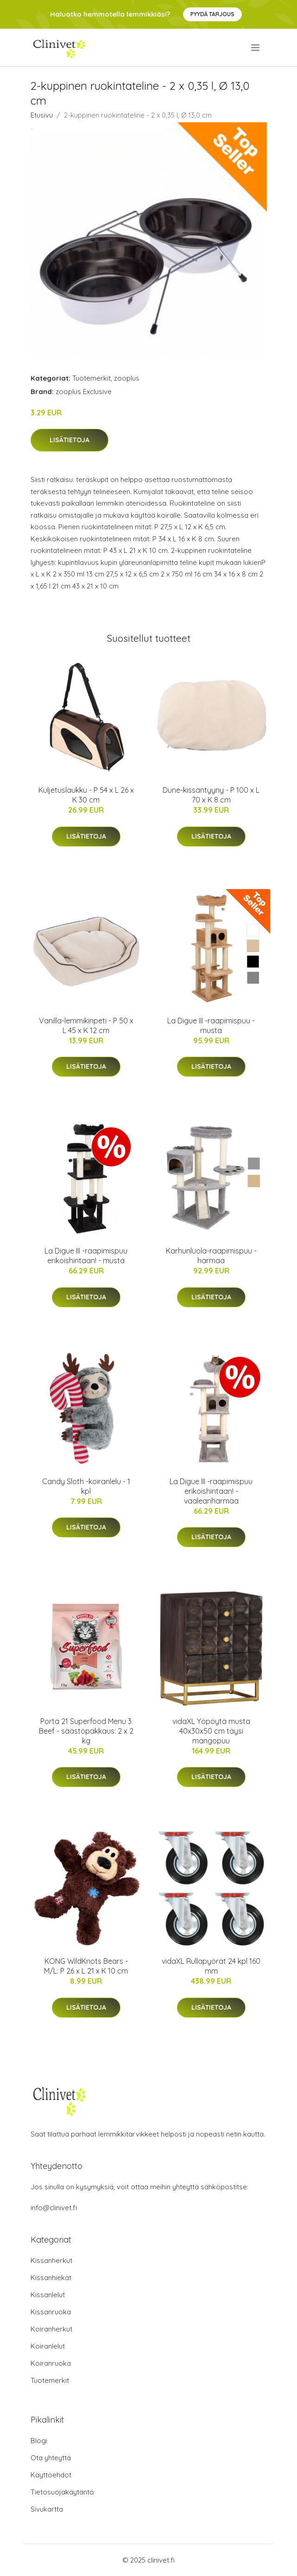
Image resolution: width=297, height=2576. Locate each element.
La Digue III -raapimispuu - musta (211, 1025)
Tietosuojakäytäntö (62, 2492)
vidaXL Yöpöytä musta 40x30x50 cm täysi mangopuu (211, 1731)
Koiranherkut (51, 2329)
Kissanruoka (51, 2311)
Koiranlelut (48, 2346)
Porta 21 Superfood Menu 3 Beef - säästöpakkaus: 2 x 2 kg (86, 1731)
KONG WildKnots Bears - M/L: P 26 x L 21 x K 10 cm (86, 1965)
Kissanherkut (51, 2260)
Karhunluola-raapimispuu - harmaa (211, 1255)
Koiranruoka (51, 2363)
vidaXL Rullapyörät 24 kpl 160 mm (211, 1965)
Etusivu (42, 115)
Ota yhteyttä (51, 2457)
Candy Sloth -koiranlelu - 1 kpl (86, 1486)
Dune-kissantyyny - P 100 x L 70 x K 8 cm (211, 794)
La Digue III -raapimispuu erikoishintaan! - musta (85, 1255)
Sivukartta (47, 2509)
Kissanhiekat (51, 2277)
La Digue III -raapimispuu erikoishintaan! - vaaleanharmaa (211, 1491)
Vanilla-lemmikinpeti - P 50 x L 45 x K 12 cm (86, 1025)
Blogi (39, 2440)
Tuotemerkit (91, 378)
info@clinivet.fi (54, 2207)
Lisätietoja (69, 440)
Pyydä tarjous (212, 14)
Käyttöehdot (51, 2474)
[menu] (256, 48)
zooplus (126, 378)
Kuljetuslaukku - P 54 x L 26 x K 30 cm (86, 794)
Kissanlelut (48, 2294)
